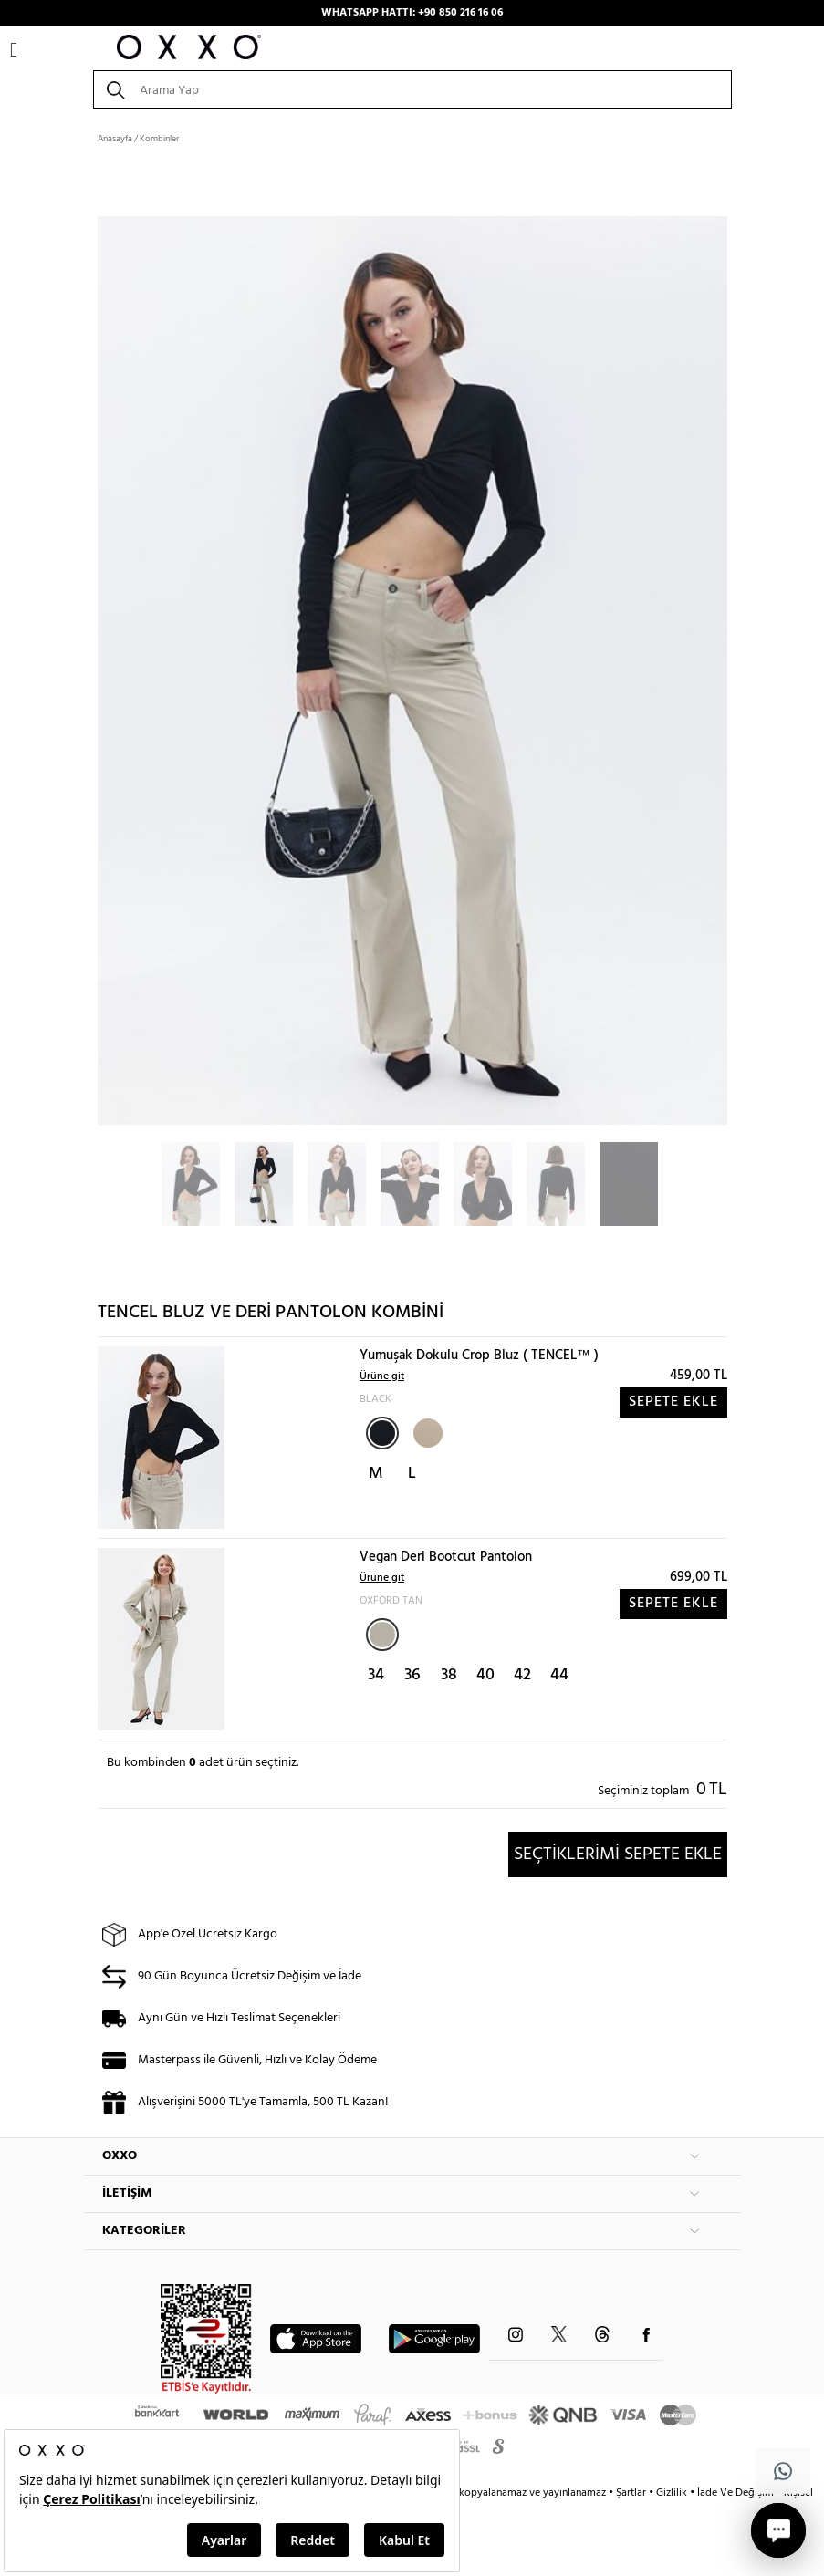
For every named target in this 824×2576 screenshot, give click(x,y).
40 (485, 1675)
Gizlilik (673, 2493)
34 (376, 1675)
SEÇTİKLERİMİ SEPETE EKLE (618, 1854)
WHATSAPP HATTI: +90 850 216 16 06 (412, 13)
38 (449, 1675)
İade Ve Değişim (735, 2493)
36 (412, 1675)
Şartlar (632, 2493)
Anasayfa (115, 138)
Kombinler (159, 138)
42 (522, 1675)
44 (559, 1675)
